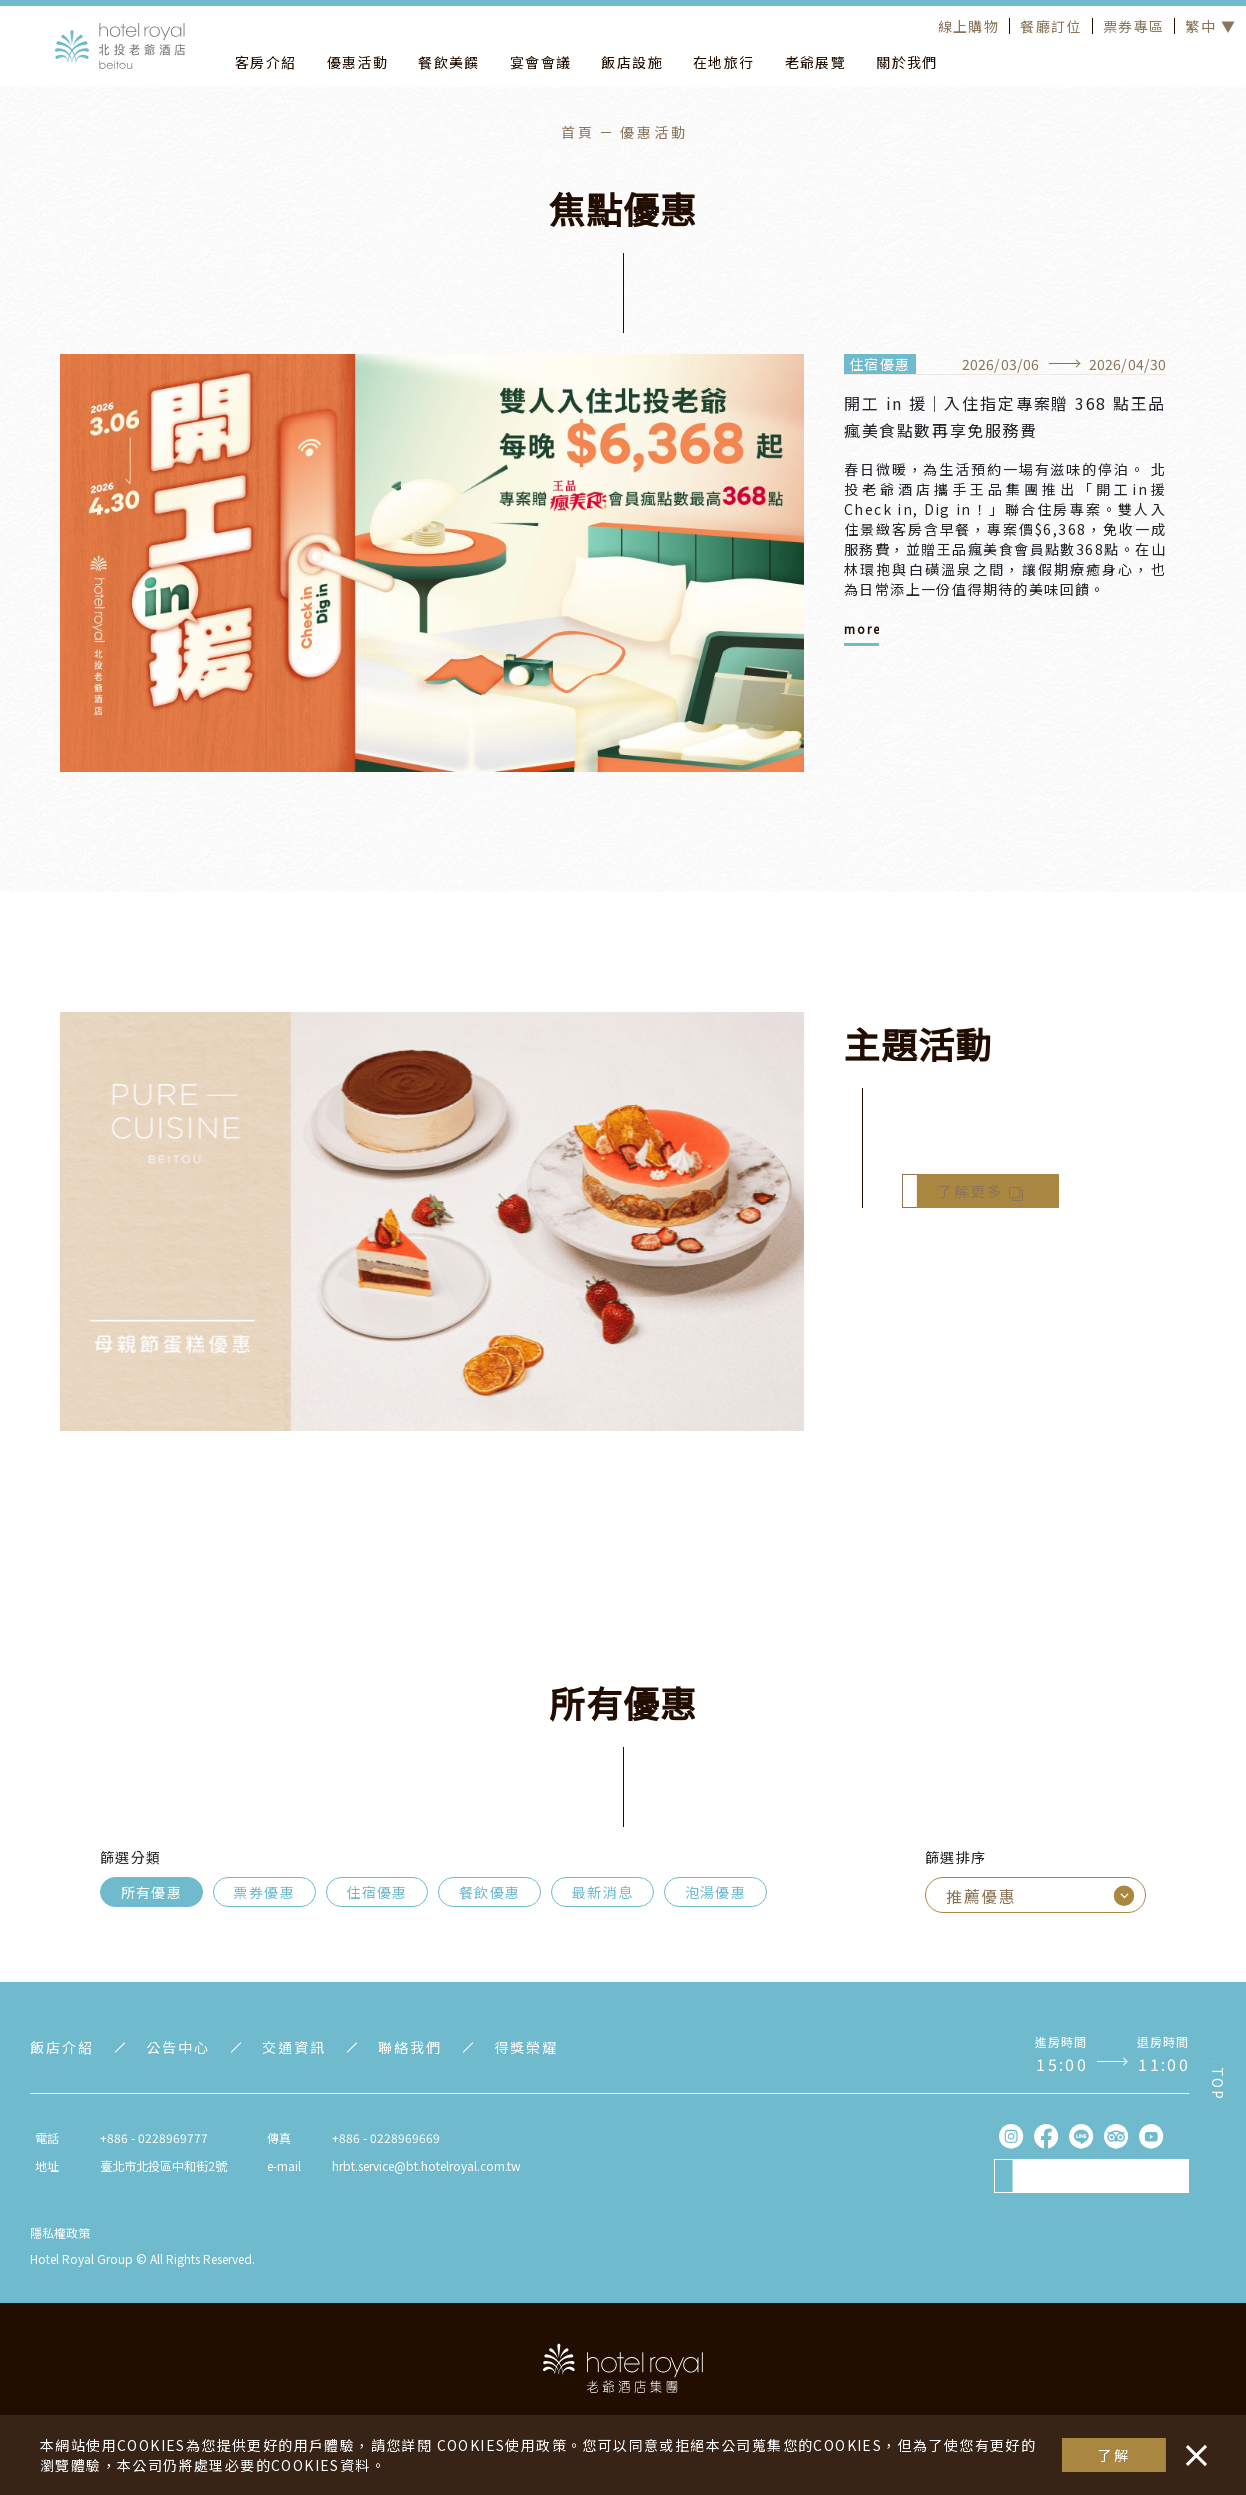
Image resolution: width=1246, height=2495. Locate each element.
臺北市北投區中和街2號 (163, 2165)
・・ (1192, 2445)
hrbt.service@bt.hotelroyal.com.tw (426, 2165)
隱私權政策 (60, 2232)
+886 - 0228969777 (154, 2137)
